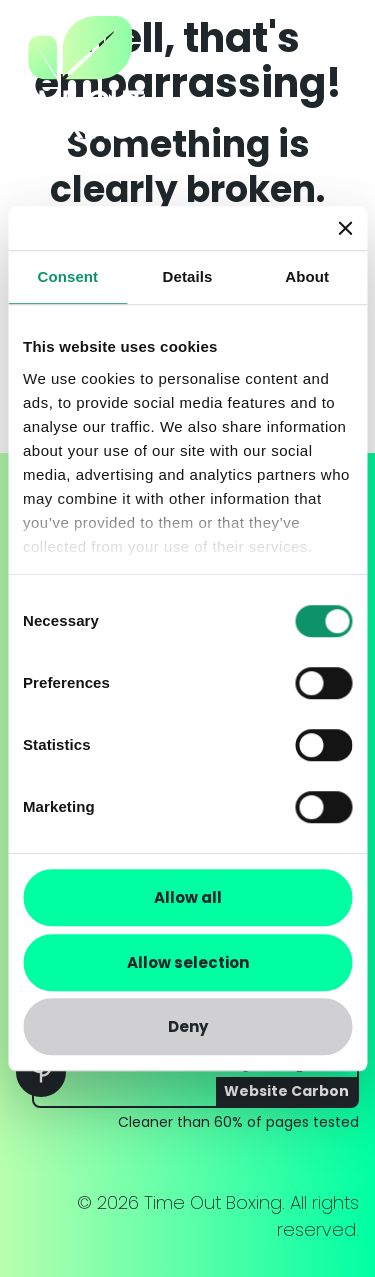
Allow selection (188, 962)
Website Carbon (286, 1091)
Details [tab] (188, 276)
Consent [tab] (67, 276)
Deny (188, 1026)
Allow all (188, 897)
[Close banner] (345, 228)
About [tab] (307, 276)
